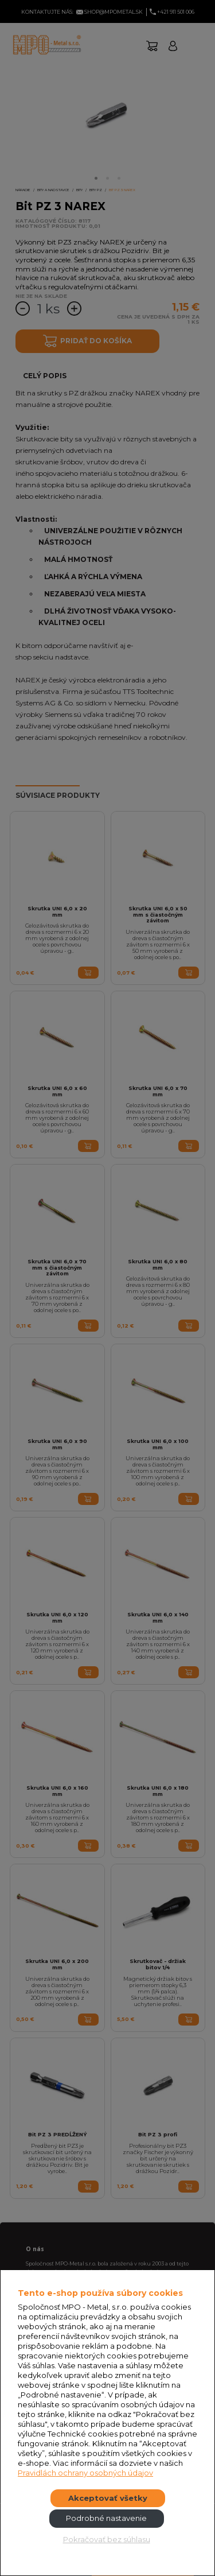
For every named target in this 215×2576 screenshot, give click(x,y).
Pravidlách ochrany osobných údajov (85, 2472)
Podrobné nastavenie (106, 2518)
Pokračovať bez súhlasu (106, 2539)
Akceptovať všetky (107, 2498)
